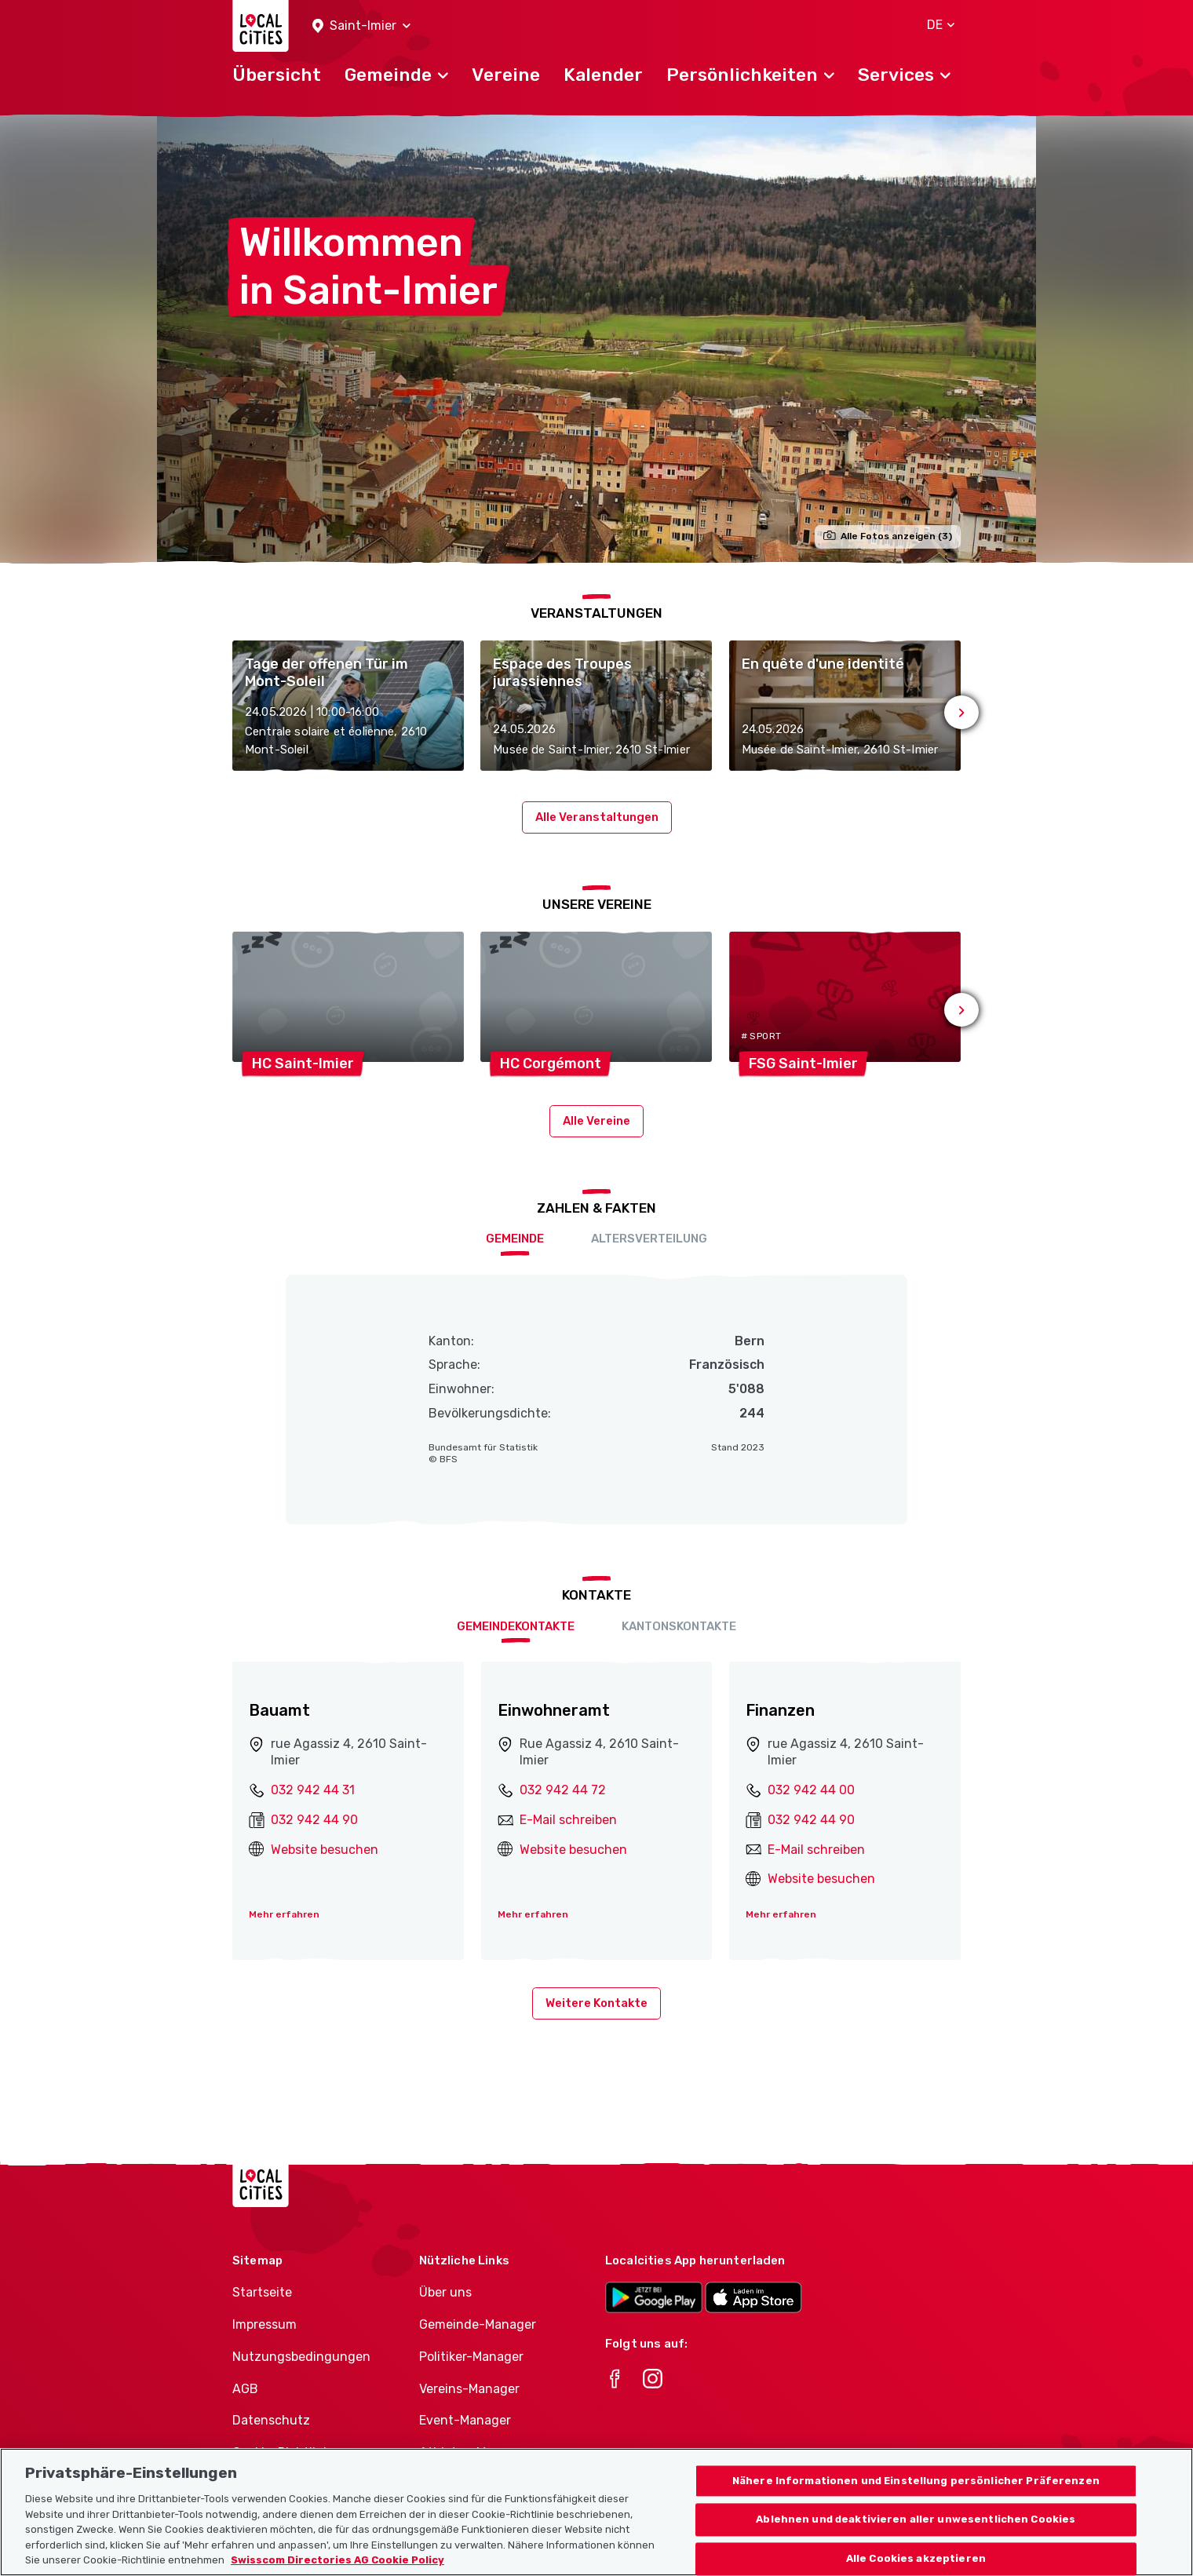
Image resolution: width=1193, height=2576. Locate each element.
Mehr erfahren (284, 1914)
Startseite (262, 2292)
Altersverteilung (649, 1238)
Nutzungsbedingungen (301, 2356)
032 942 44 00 (811, 1789)
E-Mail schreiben (568, 1819)
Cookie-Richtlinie (283, 2452)
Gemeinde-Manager (477, 2324)
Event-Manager (465, 2420)
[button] (361, 26)
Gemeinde (515, 1238)
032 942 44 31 (313, 1789)
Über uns (445, 2292)
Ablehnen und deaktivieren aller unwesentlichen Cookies (915, 2538)
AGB (245, 2388)
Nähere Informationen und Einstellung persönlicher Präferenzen (916, 2499)
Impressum (264, 2324)
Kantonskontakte (679, 1626)
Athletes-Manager (473, 2452)
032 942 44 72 (563, 1789)
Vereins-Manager (469, 2388)
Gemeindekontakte (516, 1626)
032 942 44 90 (314, 1819)
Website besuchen (324, 1849)
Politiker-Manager (471, 2356)
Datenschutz (271, 2420)
